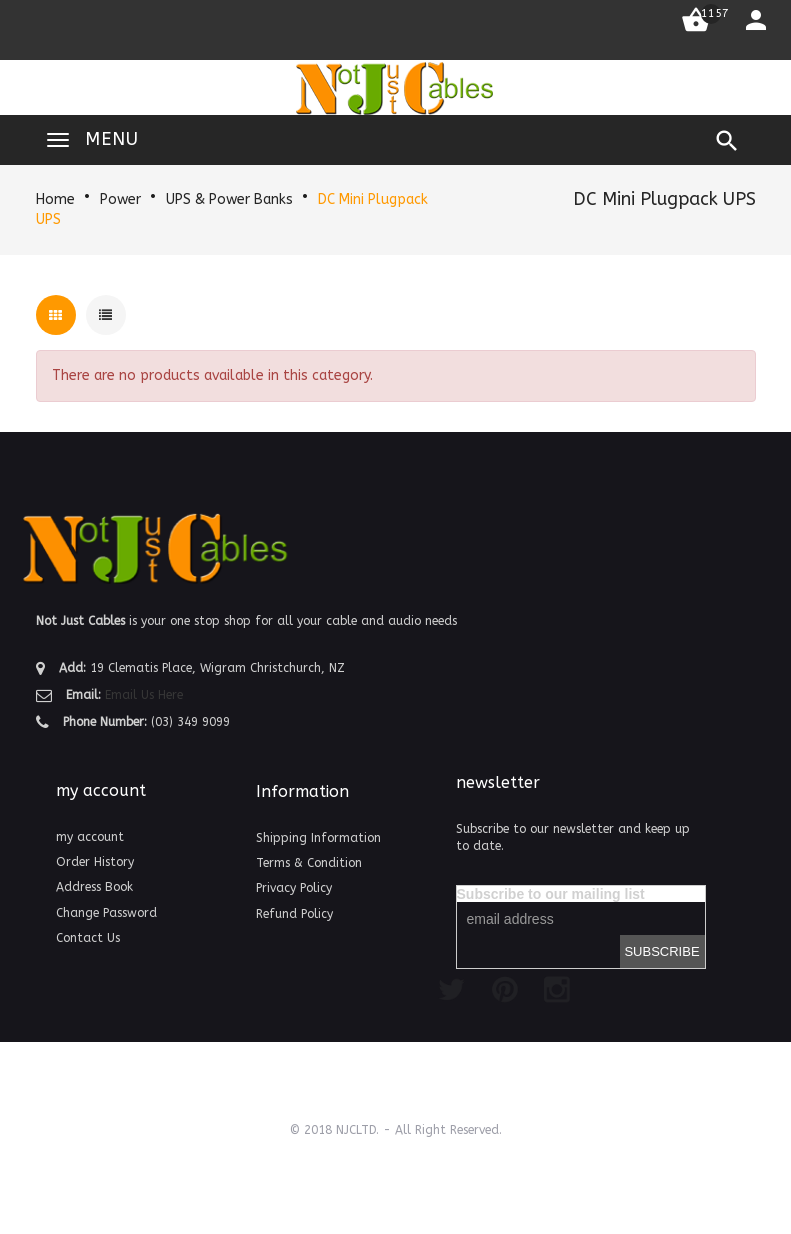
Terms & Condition (309, 863)
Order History (95, 862)
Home (55, 199)
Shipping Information (318, 838)
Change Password (106, 913)
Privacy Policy (294, 888)
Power (120, 199)
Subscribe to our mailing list (551, 894)
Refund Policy (294, 914)
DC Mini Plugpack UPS (664, 199)
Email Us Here (144, 695)
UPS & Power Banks (229, 199)
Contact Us (88, 938)
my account (90, 837)
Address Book (94, 887)
